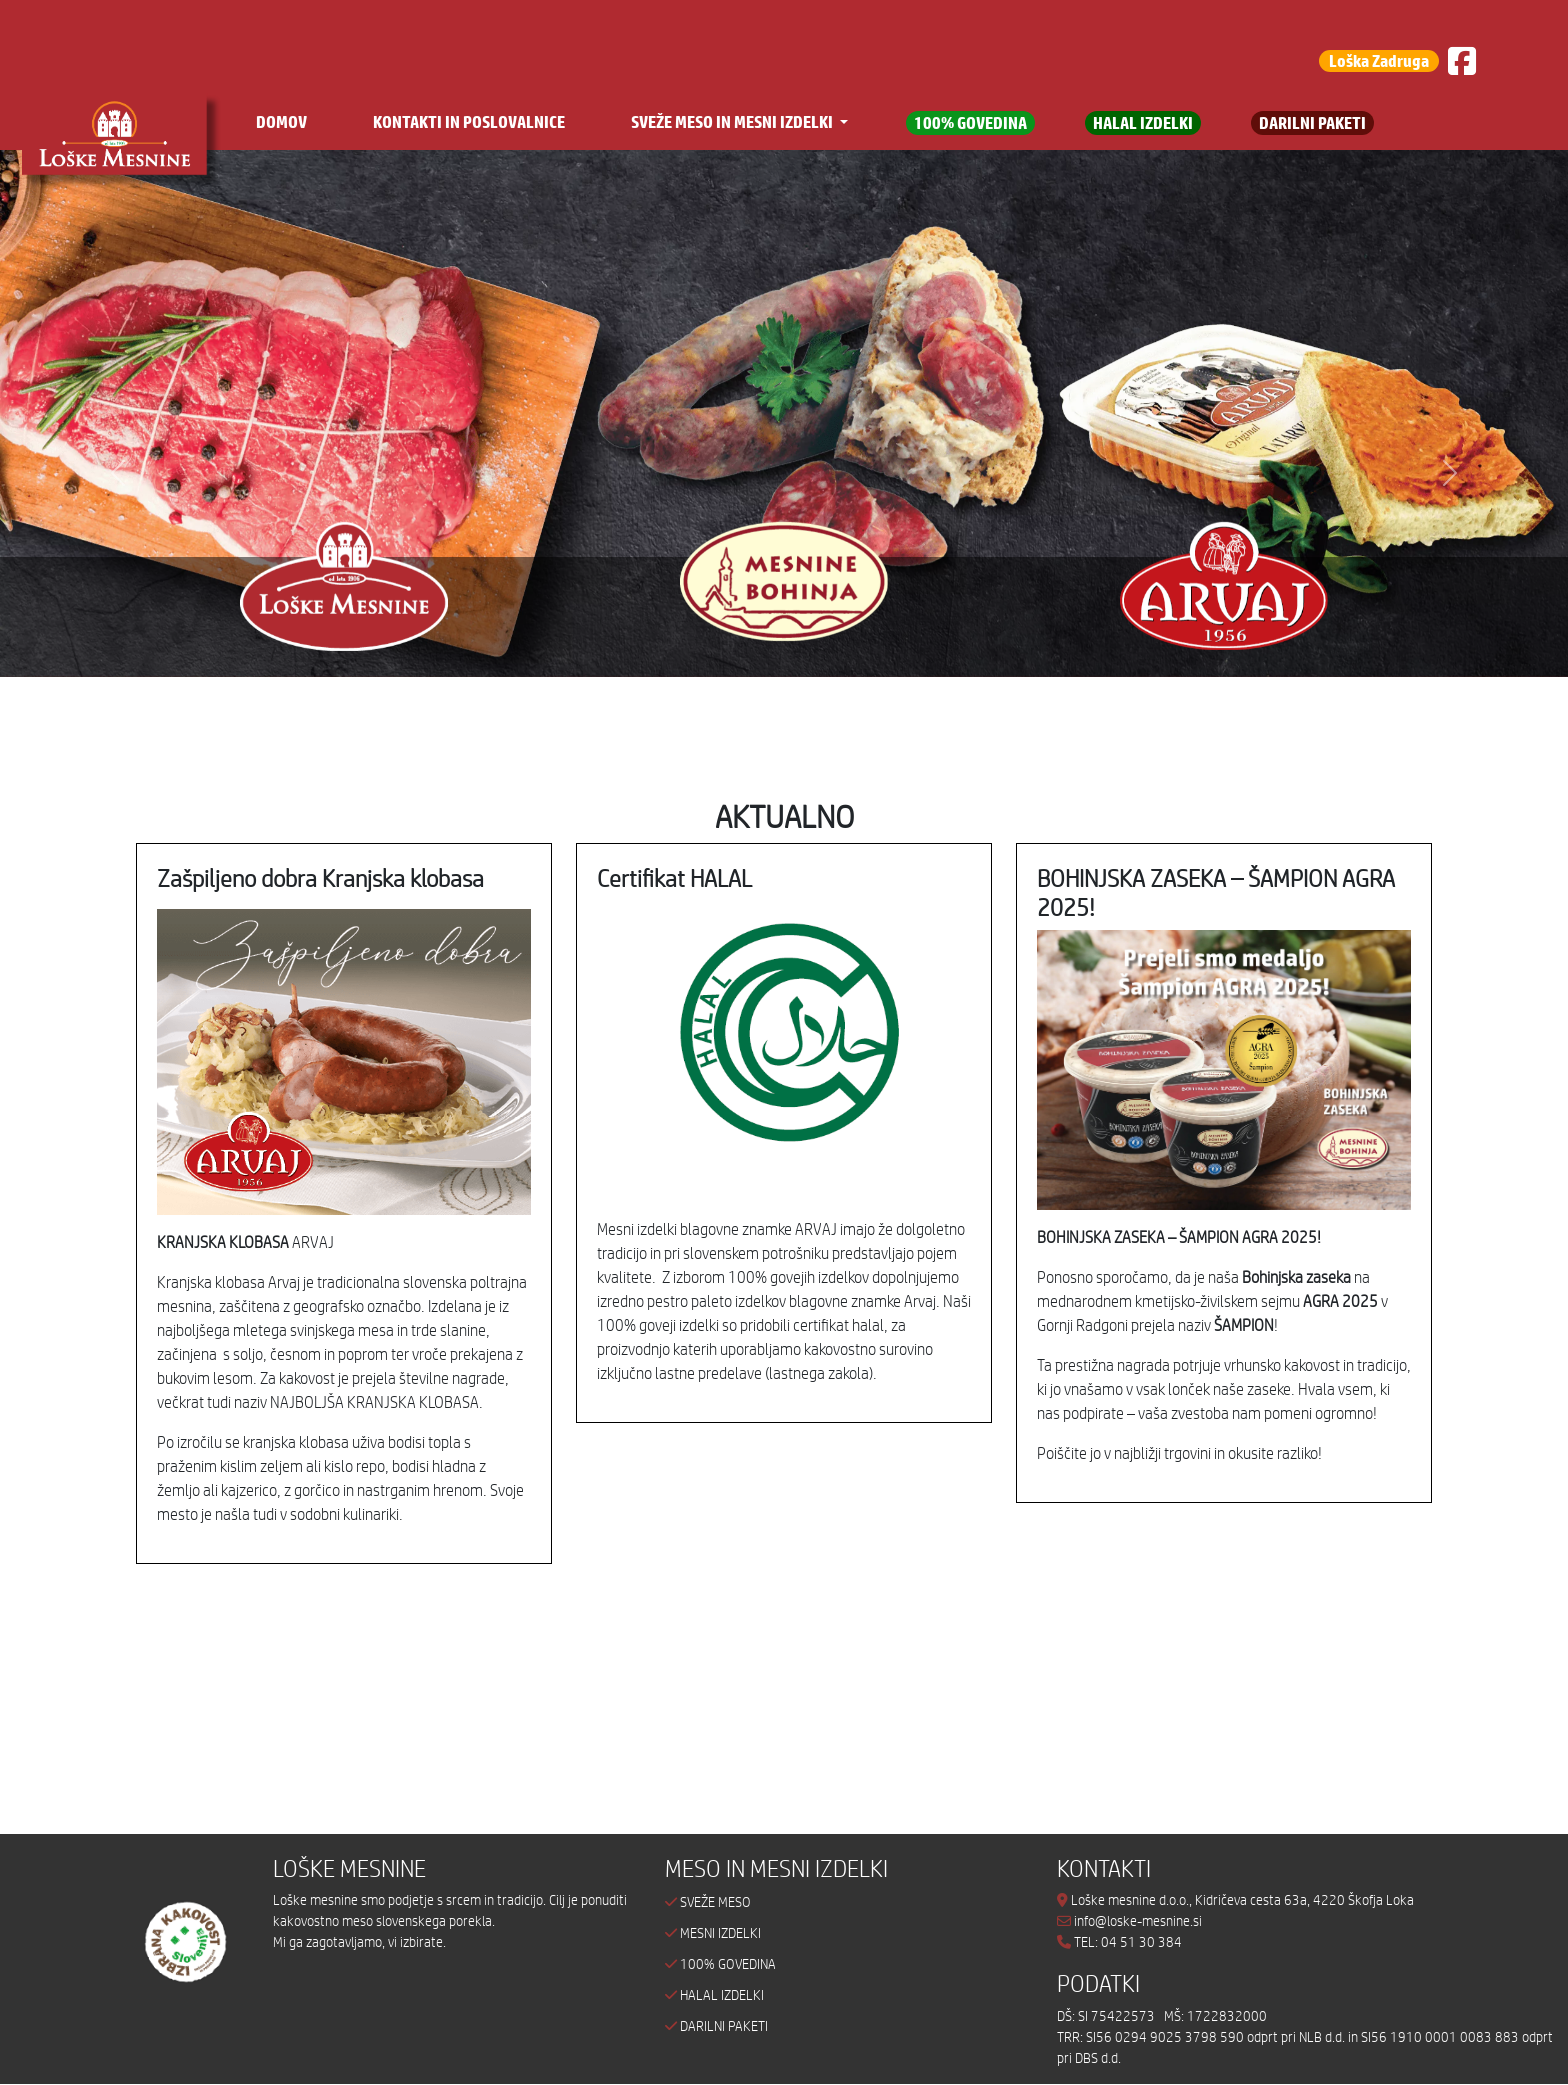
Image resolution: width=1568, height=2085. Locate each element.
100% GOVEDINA (970, 123)
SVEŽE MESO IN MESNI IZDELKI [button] (733, 122)
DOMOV (281, 122)
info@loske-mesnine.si (1129, 1921)
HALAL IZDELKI (1143, 123)
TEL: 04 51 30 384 (1128, 1942)
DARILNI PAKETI (1312, 123)
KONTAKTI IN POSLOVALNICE (469, 122)
